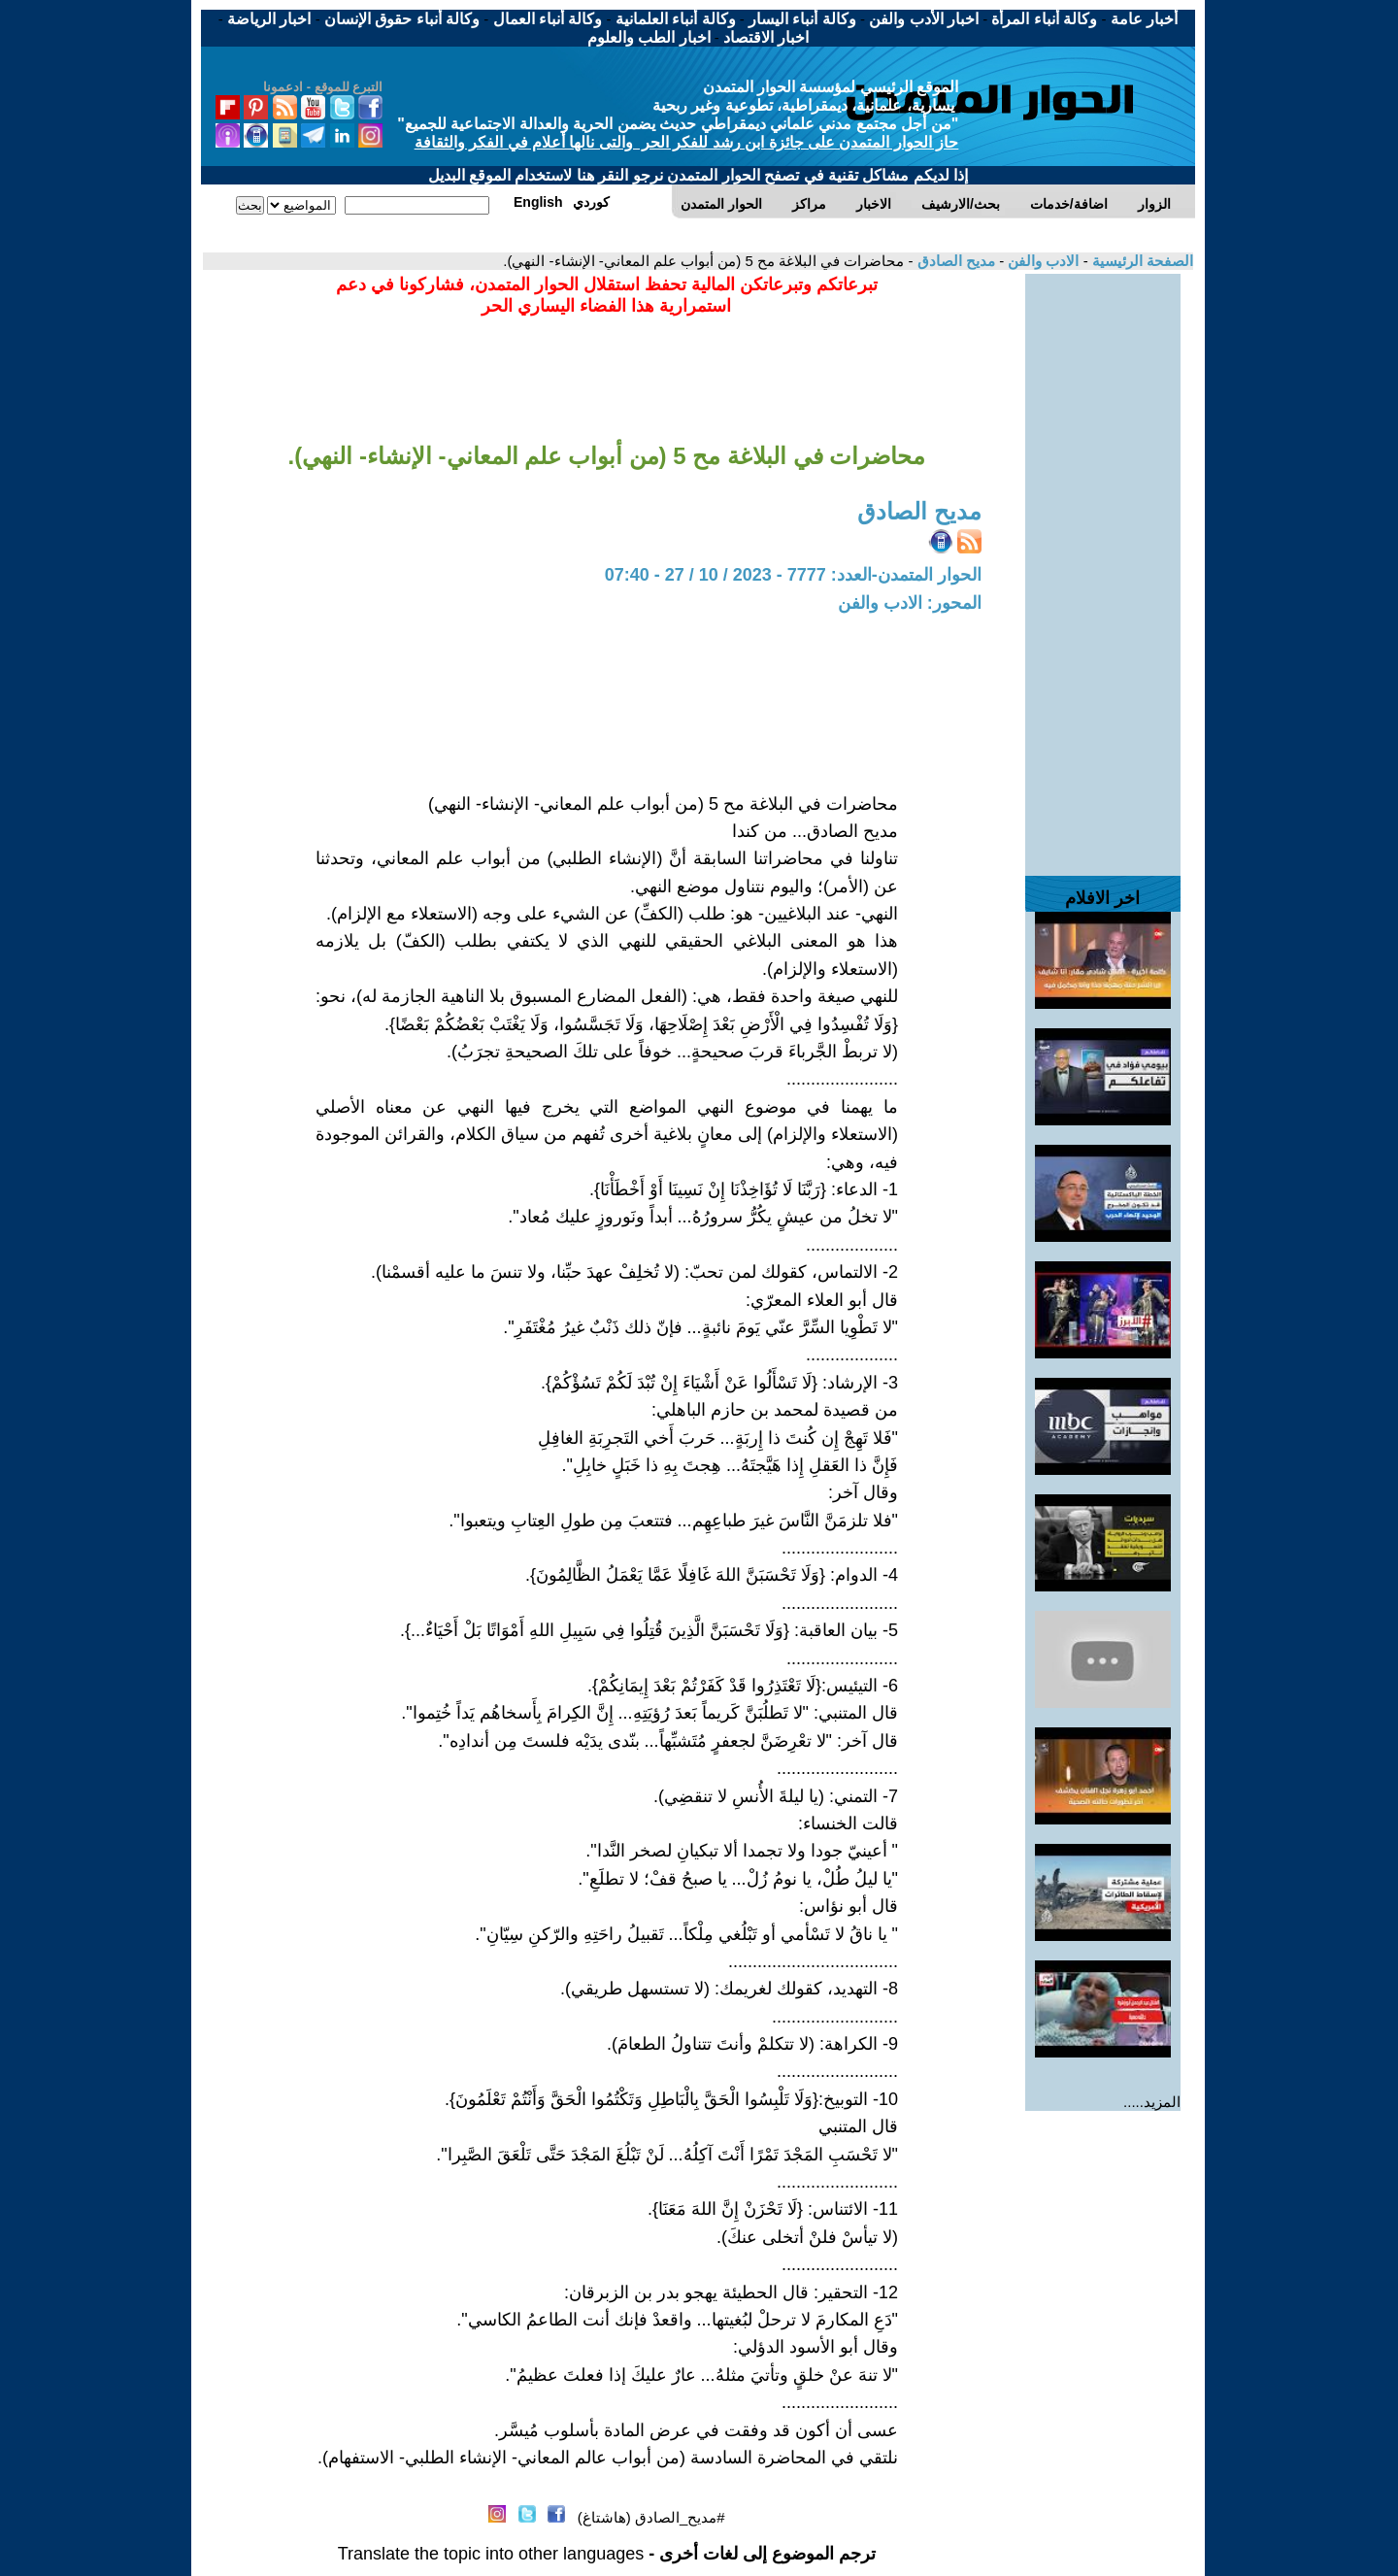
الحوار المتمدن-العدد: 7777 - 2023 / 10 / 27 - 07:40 (793, 575)
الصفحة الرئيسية (1140, 260)
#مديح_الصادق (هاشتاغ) (651, 2517)
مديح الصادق (954, 260)
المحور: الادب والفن (910, 603)
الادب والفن (1041, 260)
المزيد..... (1152, 2101)
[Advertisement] (1103, 565)
